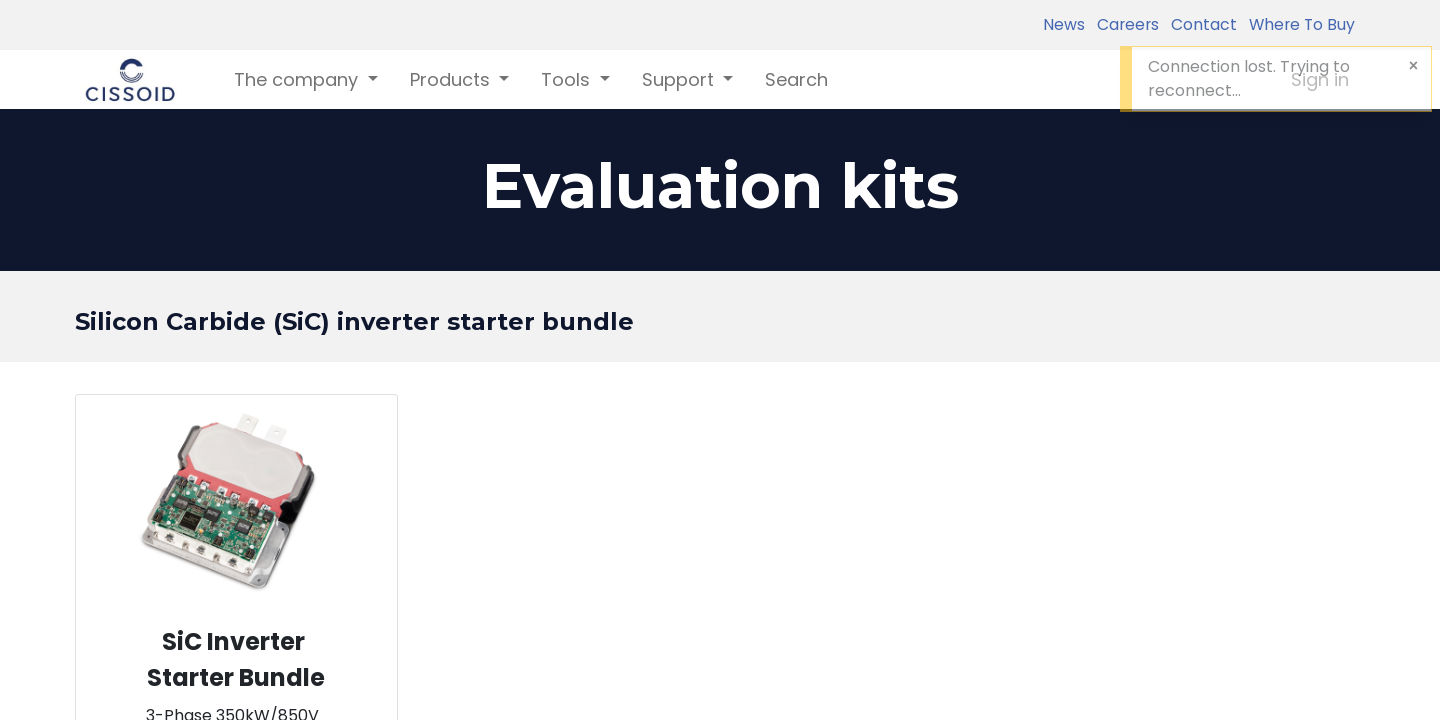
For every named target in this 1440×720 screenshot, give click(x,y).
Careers (1124, 24)
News (1064, 24)
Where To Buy (1298, 24)
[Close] (1413, 66)
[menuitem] (796, 79)
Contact (1200, 24)
